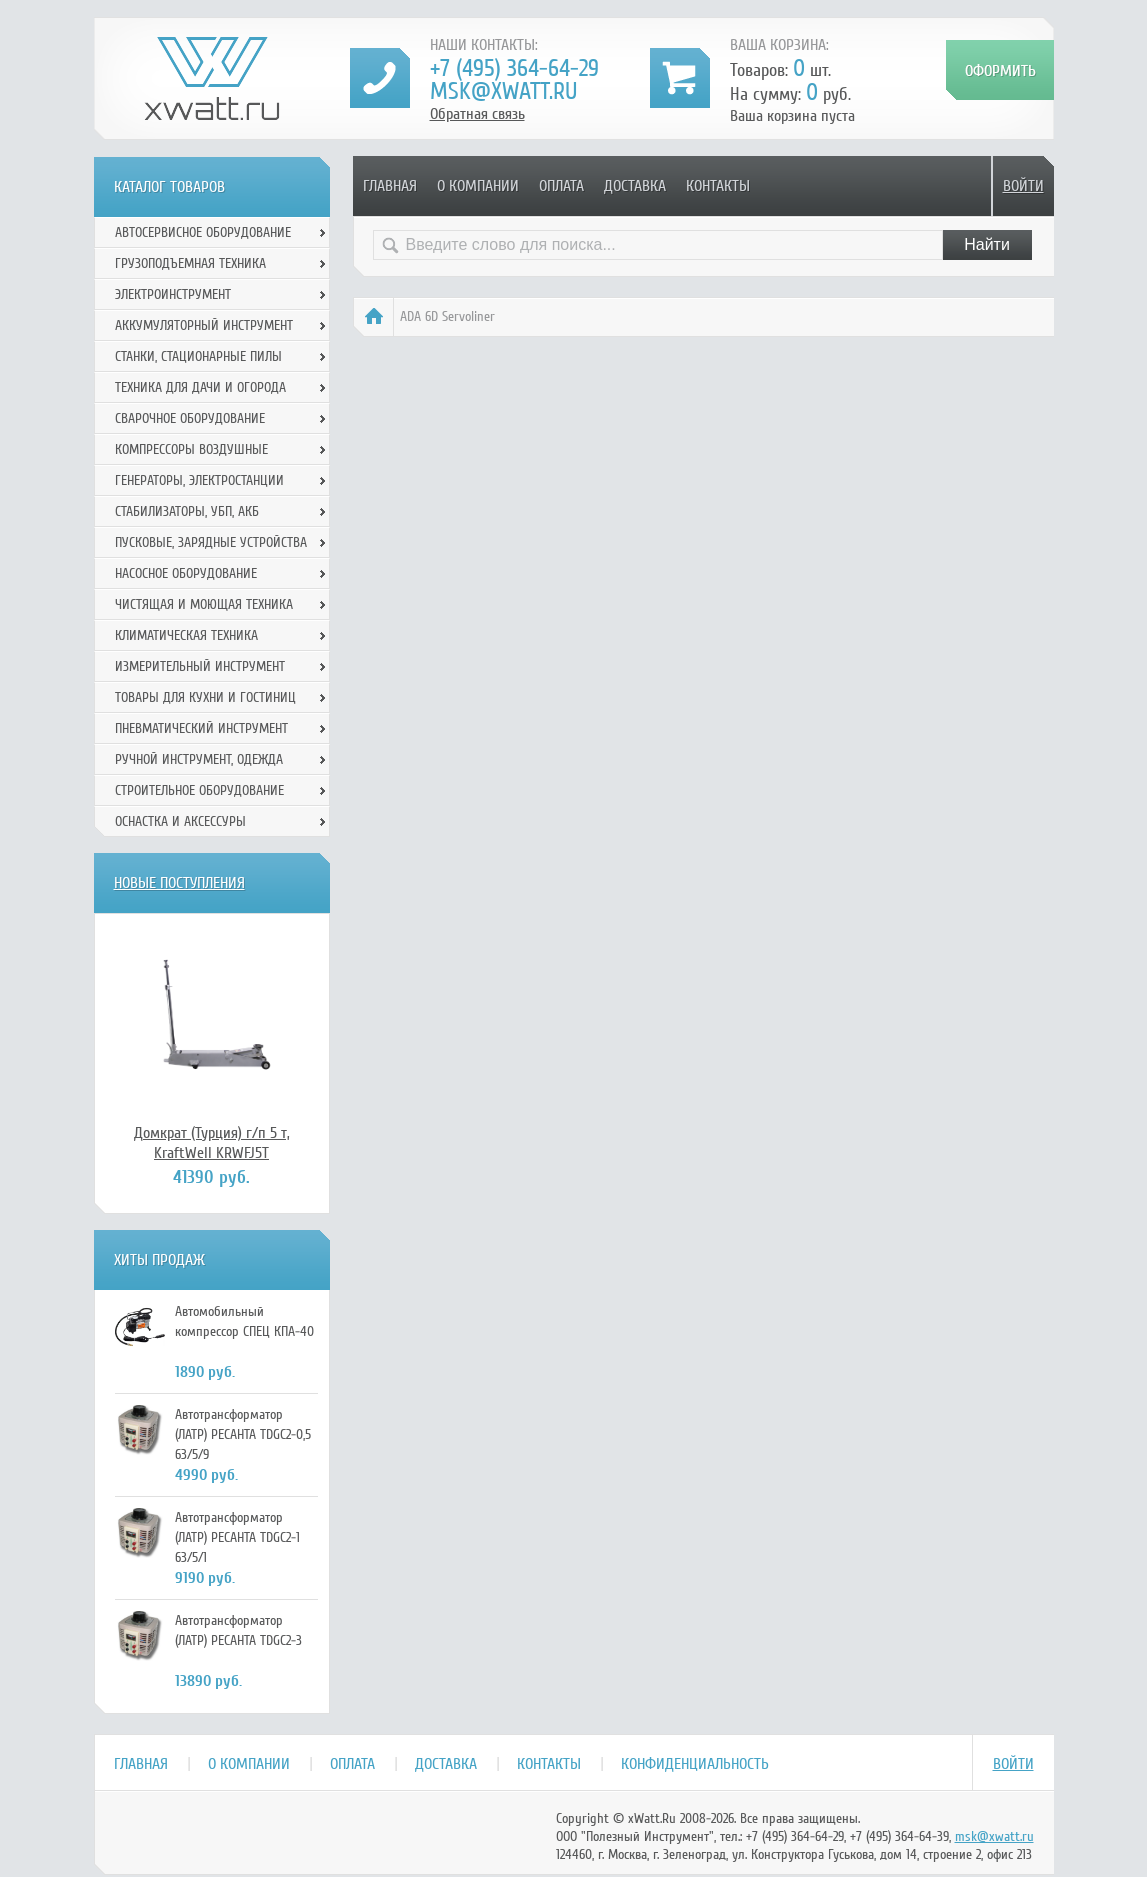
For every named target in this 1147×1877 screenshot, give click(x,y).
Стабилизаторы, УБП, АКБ (187, 511)
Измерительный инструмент (200, 666)
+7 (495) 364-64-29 (514, 68)
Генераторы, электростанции (199, 480)
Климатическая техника (186, 635)
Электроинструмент (173, 294)
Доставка (635, 186)
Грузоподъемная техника (190, 263)
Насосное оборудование (186, 573)
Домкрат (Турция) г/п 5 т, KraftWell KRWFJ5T (212, 1143)
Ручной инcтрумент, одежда (199, 759)
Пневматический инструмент (201, 728)
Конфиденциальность (695, 1764)
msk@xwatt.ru (503, 91)
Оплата (561, 186)
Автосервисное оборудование (203, 232)
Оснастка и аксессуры (180, 821)
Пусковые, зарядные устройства (211, 542)
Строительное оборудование (199, 790)
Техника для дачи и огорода (200, 387)
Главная (390, 186)
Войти (1023, 186)
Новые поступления (179, 883)
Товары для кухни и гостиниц (205, 697)
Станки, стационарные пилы (198, 356)
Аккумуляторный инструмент (204, 325)
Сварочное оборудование (190, 418)
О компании (478, 186)
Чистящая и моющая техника (204, 604)
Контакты (718, 186)
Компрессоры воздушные (191, 449)
